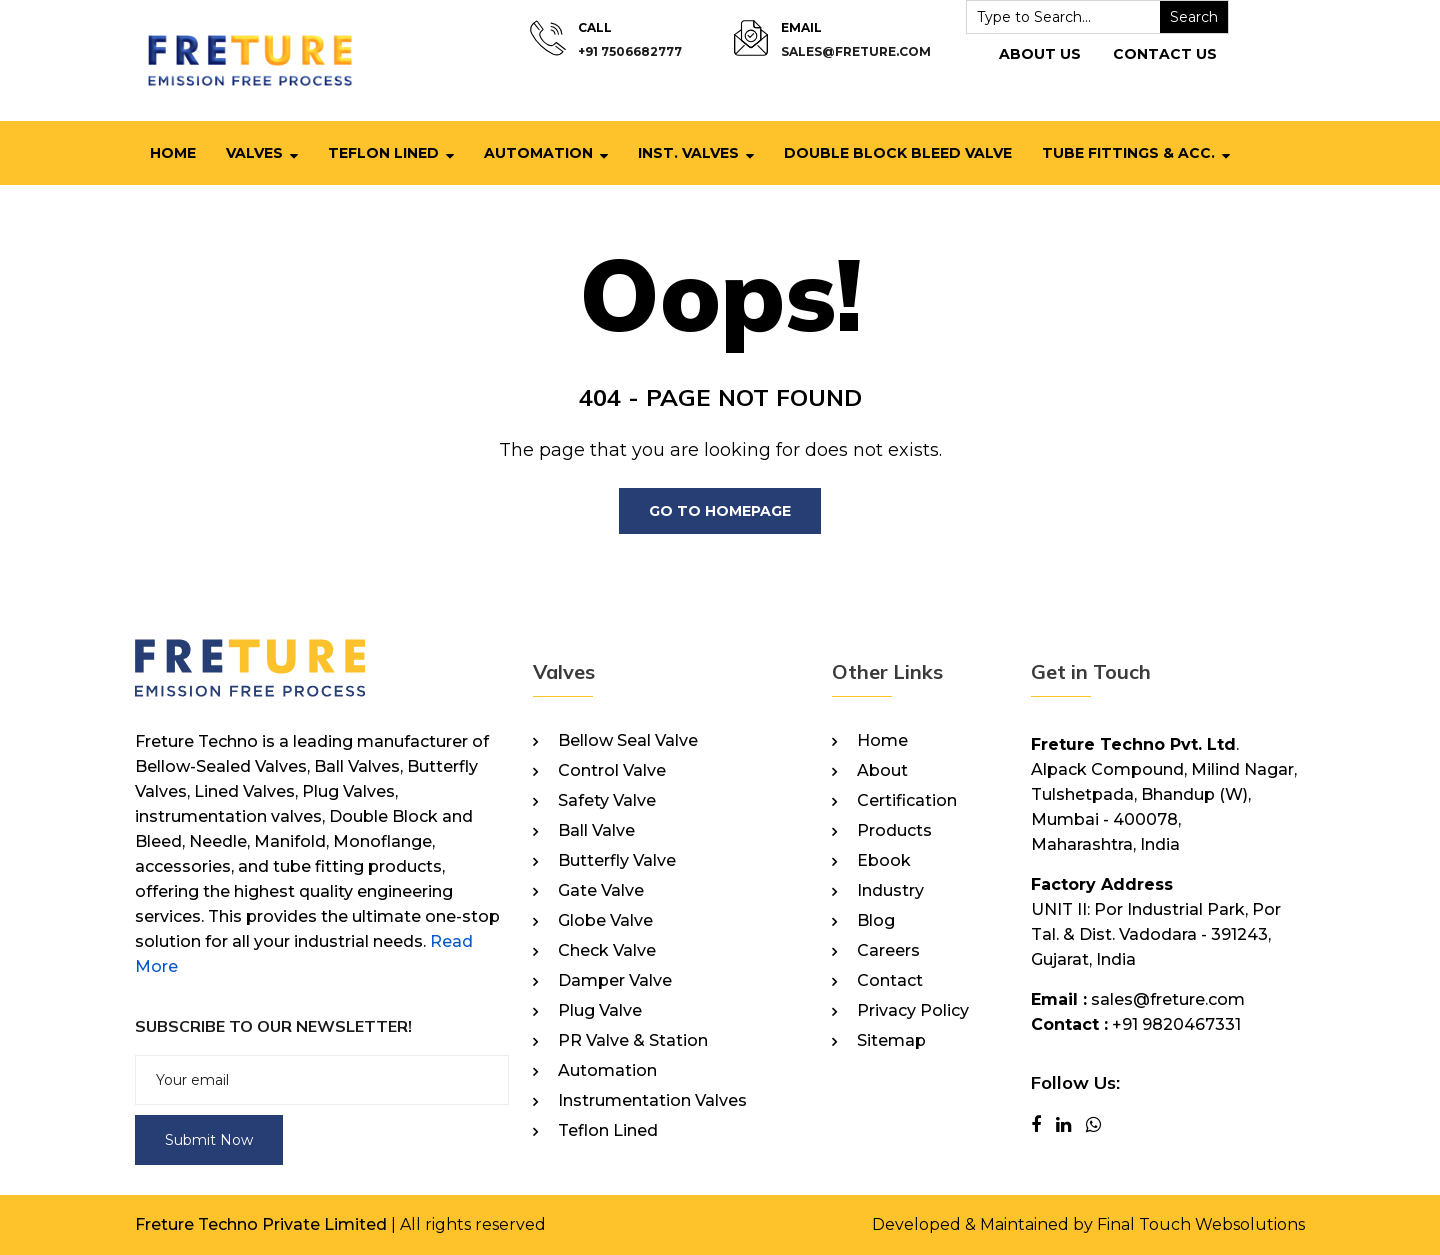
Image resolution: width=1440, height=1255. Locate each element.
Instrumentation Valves (652, 1101)
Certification (907, 801)
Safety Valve (607, 801)
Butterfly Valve (617, 861)
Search (1194, 17)
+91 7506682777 (630, 51)
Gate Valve (601, 891)
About (882, 771)
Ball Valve (596, 831)
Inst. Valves (688, 153)
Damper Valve (615, 981)
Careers (888, 951)
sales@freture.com (856, 51)
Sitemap (891, 1041)
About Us (1040, 54)
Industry (890, 891)
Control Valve (612, 771)
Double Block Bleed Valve (898, 153)
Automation (538, 153)
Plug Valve (600, 1011)
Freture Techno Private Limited (261, 1224)
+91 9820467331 (1176, 1024)
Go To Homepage (720, 511)
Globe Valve (605, 921)
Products (894, 831)
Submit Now (209, 1140)
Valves (254, 153)
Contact (890, 981)
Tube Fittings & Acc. (1128, 153)
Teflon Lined (383, 153)
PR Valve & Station (633, 1041)
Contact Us (1165, 54)
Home (173, 153)
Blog (876, 921)
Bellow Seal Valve (628, 741)
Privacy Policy (913, 1011)
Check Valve (607, 951)
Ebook (884, 861)
